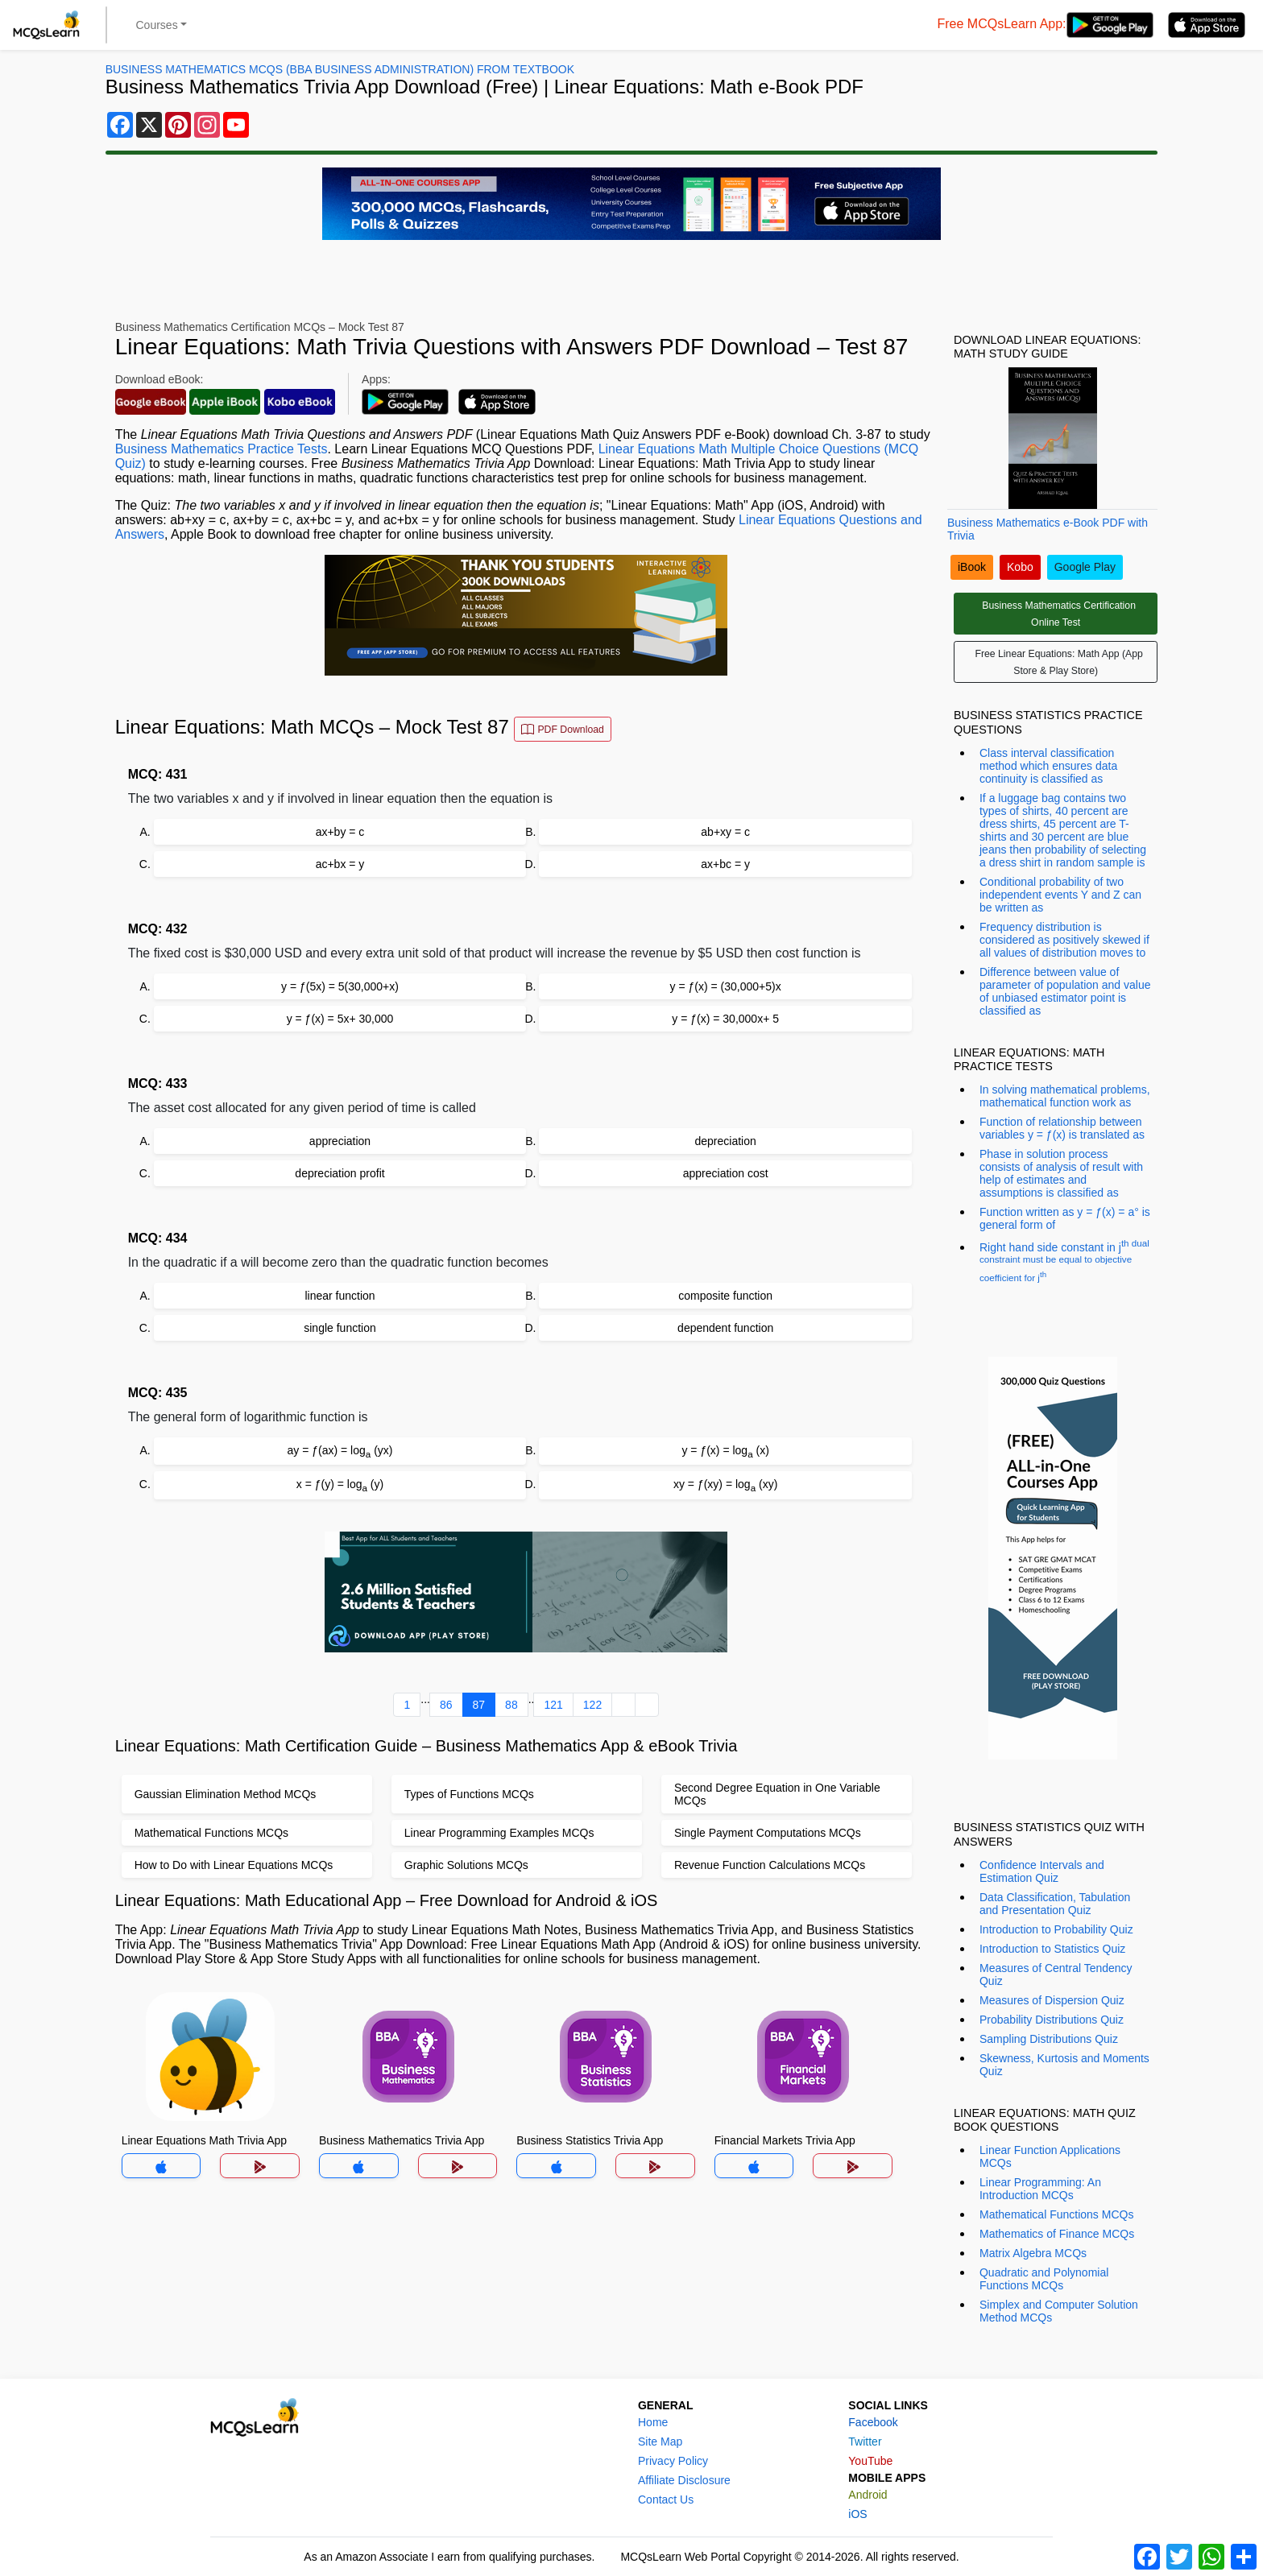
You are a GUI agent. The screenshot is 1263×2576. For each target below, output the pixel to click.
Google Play (1085, 566)
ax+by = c (340, 831)
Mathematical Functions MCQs (1056, 2214)
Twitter (864, 2441)
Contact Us (666, 2499)
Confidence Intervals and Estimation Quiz (1041, 1871)
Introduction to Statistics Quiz (1052, 1948)
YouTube (870, 2460)
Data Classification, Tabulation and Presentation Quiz (1054, 1903)
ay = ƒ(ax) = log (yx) (340, 1451)
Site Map (660, 2441)
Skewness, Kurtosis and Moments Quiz (1064, 2065)
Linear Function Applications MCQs (1049, 2156)
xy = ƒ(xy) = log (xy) (725, 1485)
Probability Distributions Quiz (1051, 2019)
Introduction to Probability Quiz (1056, 1929)
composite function (725, 1295)
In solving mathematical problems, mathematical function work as (1064, 1096)
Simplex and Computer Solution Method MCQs (1058, 2311)
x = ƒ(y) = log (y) (339, 1485)
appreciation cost (725, 1173)
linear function (339, 1295)
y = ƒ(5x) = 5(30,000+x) (340, 986)
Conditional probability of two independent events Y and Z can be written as (1060, 894)
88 (511, 1704)
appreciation (340, 1141)
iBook (972, 566)
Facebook (872, 2422)
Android (867, 2494)
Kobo (1020, 566)
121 (553, 1704)
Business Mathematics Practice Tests (221, 449)
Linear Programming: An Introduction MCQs (1040, 2189)
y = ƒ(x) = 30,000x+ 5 (725, 1018)
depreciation (725, 1141)
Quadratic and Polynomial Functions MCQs (1043, 2279)
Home (653, 2422)
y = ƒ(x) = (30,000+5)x (725, 986)
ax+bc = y (725, 864)
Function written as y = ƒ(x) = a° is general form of (1064, 1218)
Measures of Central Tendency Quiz (1056, 1974)
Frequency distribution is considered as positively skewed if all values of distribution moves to (1064, 939)
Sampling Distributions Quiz (1048, 2038)
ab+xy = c (725, 831)
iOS (857, 2514)
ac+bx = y (340, 864)
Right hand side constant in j (1064, 1260)
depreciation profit (339, 1173)
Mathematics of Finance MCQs (1056, 2233)
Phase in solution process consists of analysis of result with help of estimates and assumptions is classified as (1061, 1173)
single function (340, 1327)
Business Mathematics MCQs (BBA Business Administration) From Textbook (340, 69)
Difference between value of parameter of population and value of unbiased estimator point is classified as (1064, 991)
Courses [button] (157, 25)
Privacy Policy (673, 2460)
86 (446, 1704)
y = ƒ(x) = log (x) (724, 1451)
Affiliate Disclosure (684, 2480)
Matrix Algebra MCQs (1033, 2253)
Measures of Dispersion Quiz (1051, 2000)
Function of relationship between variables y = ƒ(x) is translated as (1062, 1128)
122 (592, 1704)
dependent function (725, 1327)
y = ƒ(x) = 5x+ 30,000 (340, 1018)
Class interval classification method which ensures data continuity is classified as (1048, 765)
